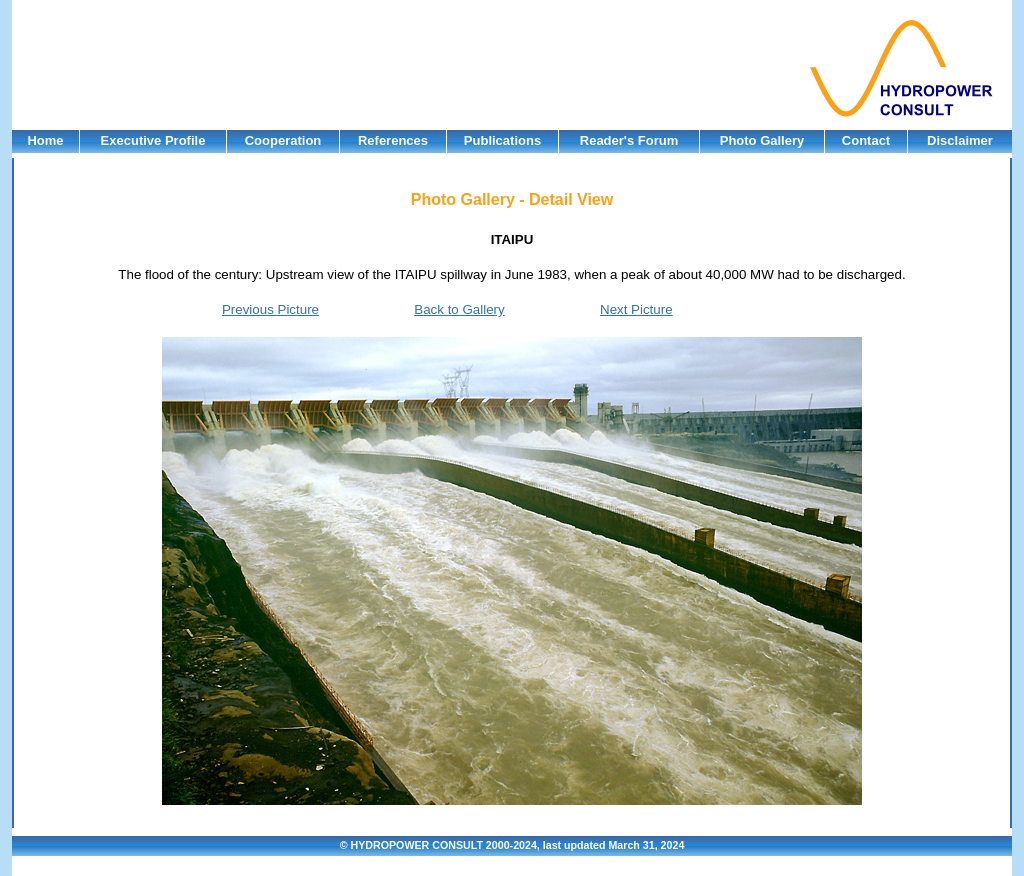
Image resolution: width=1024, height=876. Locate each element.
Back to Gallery (459, 309)
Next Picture (636, 309)
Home (45, 140)
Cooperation (283, 140)
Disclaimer (960, 140)
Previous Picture (270, 309)
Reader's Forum (629, 140)
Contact (866, 140)
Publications (502, 140)
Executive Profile (153, 140)
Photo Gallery (762, 140)
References (393, 140)
